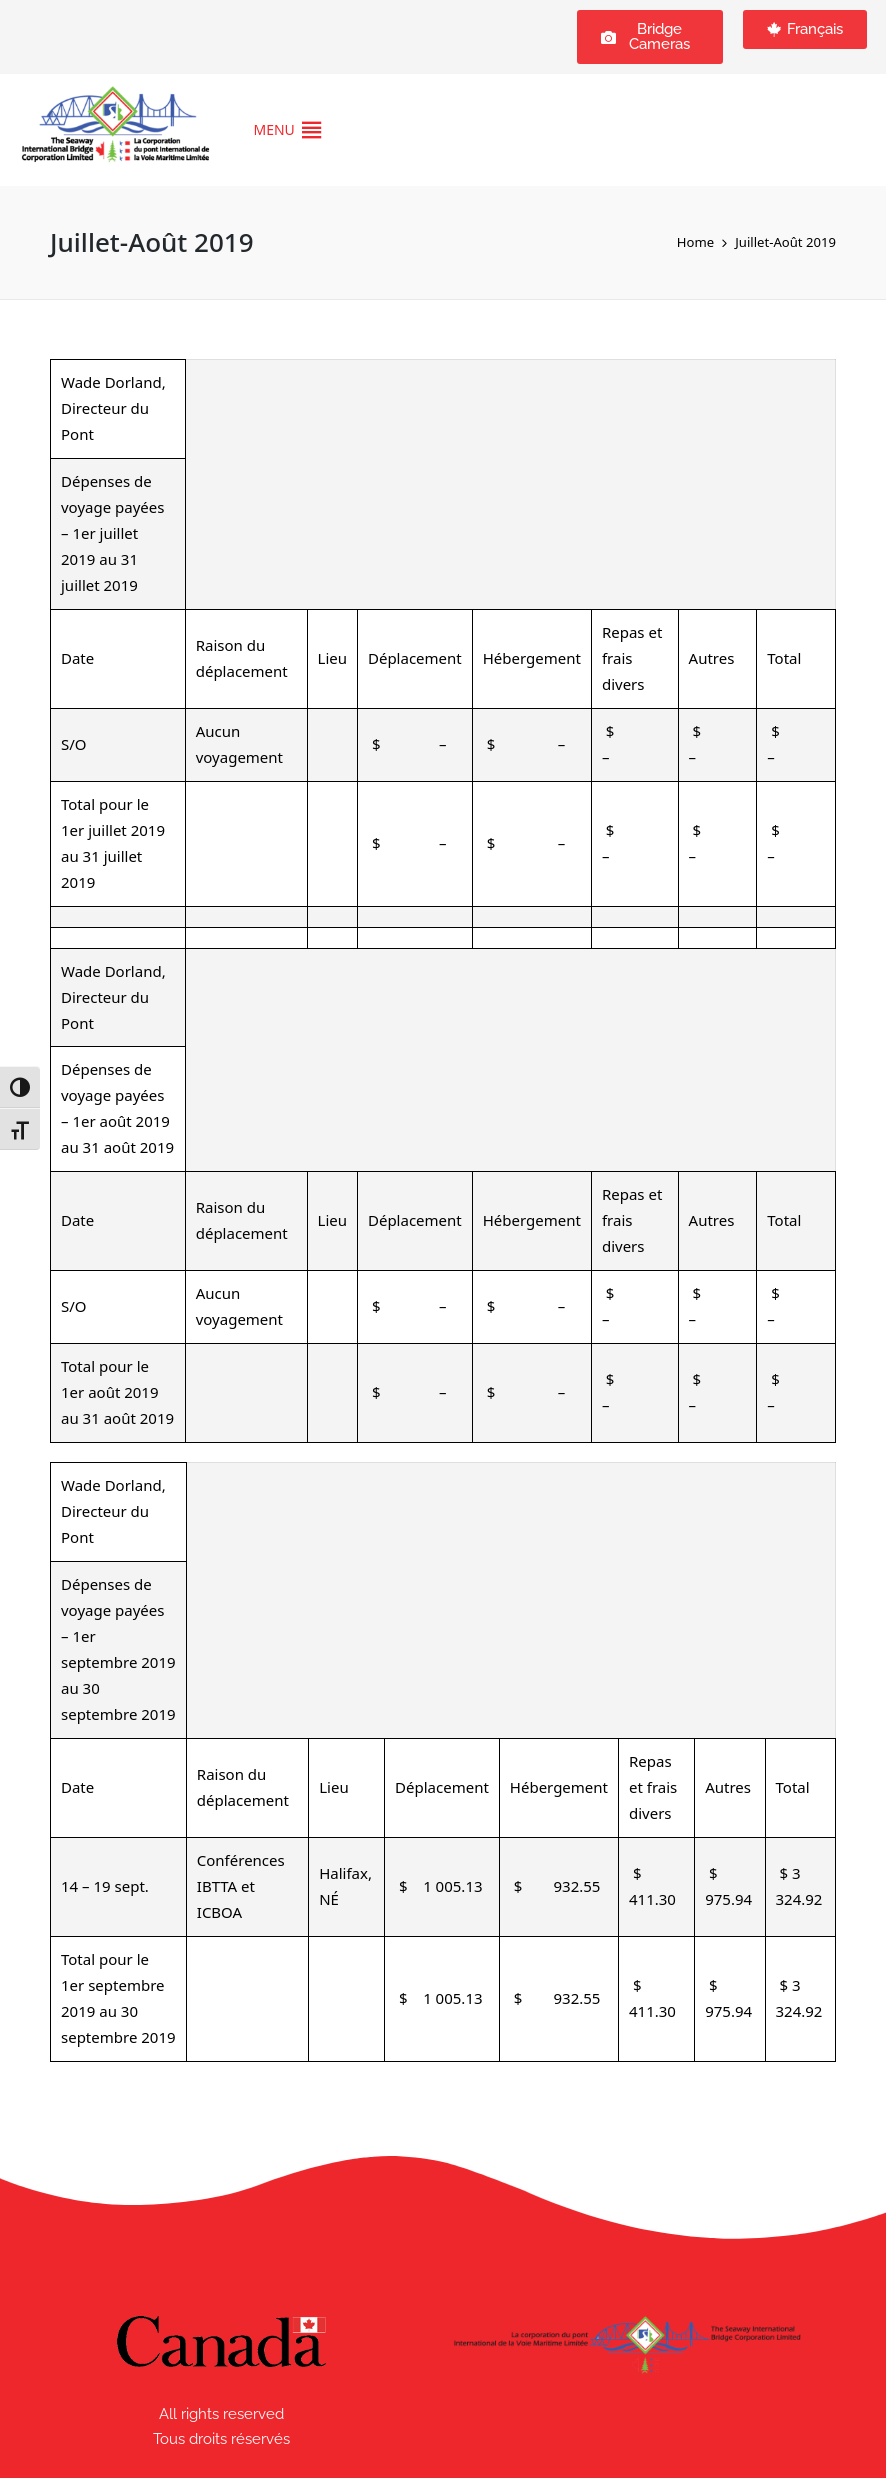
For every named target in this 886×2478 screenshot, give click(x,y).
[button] (273, 130)
